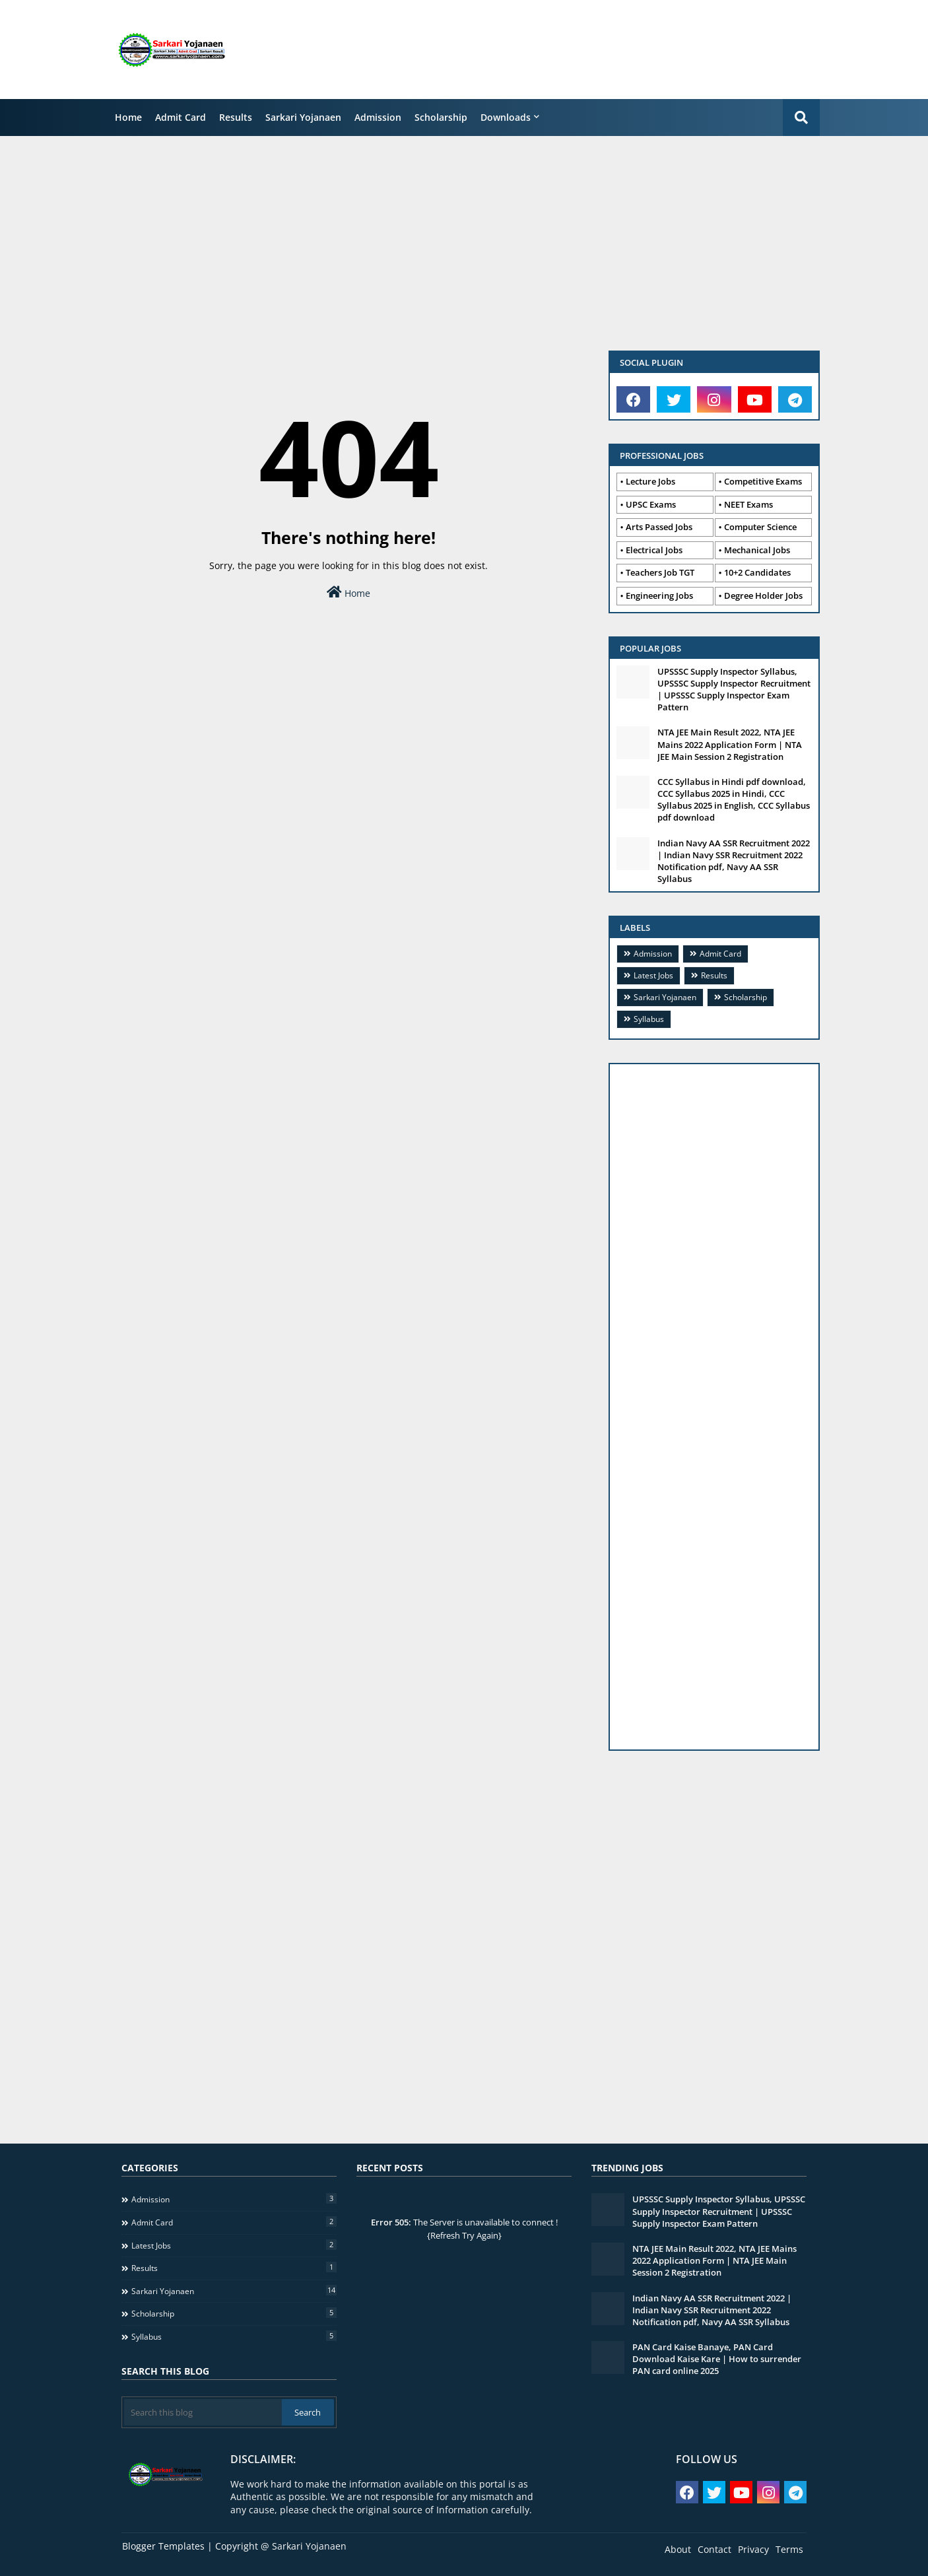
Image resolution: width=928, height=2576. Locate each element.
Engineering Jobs (659, 595)
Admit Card (180, 117)
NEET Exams (748, 504)
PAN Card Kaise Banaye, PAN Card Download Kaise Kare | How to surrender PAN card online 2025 (716, 2359)
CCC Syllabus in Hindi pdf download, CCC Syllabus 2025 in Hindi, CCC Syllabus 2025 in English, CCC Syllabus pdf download (733, 800)
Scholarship (440, 117)
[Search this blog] (203, 2412)
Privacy (753, 2549)
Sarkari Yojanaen (303, 117)
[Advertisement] (592, 49)
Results (235, 117)
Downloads (506, 117)
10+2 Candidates (757, 572)
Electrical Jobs (654, 550)
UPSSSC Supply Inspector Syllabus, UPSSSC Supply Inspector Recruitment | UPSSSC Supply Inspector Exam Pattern (734, 689)
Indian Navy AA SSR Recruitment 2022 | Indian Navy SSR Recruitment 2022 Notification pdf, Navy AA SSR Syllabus (733, 861)
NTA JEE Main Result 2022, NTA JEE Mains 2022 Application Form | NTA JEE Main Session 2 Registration (729, 744)
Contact (714, 2549)
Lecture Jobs (650, 481)
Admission (377, 117)
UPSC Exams (651, 504)
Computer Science (760, 527)
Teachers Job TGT (660, 572)
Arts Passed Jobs (659, 527)
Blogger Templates (163, 2546)
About (678, 2549)
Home (128, 117)
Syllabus (649, 1019)
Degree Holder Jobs (763, 595)
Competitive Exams (763, 481)
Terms (789, 2549)
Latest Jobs (653, 975)
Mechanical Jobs (757, 550)
